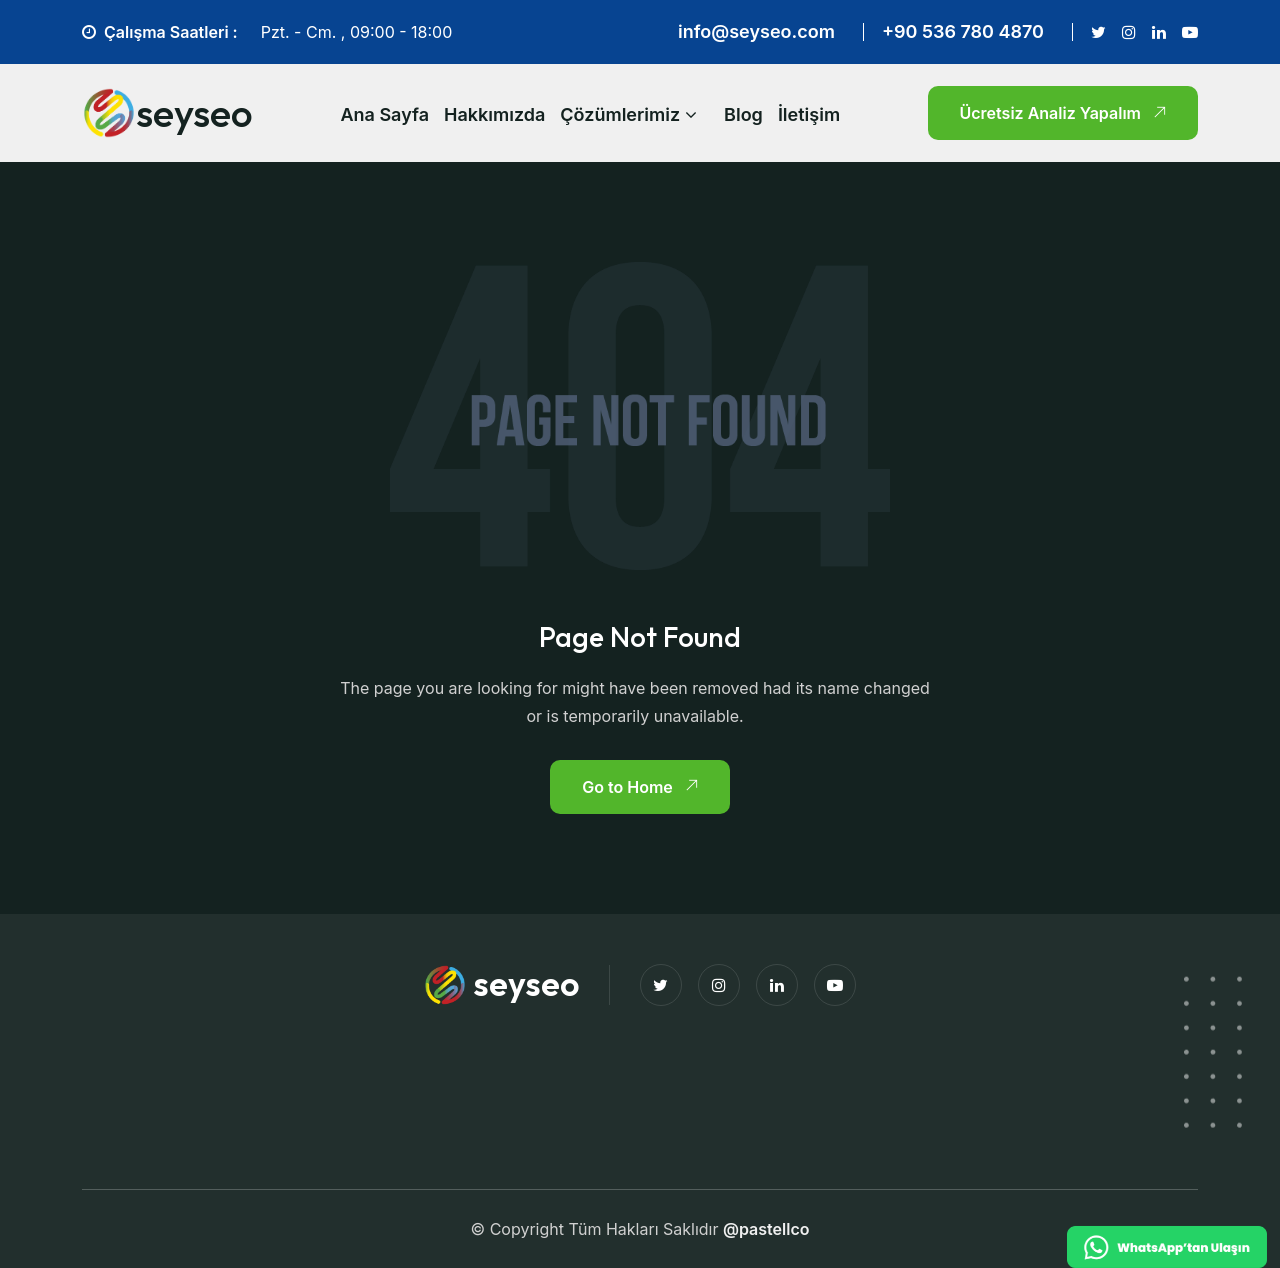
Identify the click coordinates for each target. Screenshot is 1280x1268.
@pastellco (766, 1229)
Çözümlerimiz (620, 114)
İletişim (809, 114)
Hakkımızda (494, 114)
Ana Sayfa (384, 114)
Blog (743, 114)
